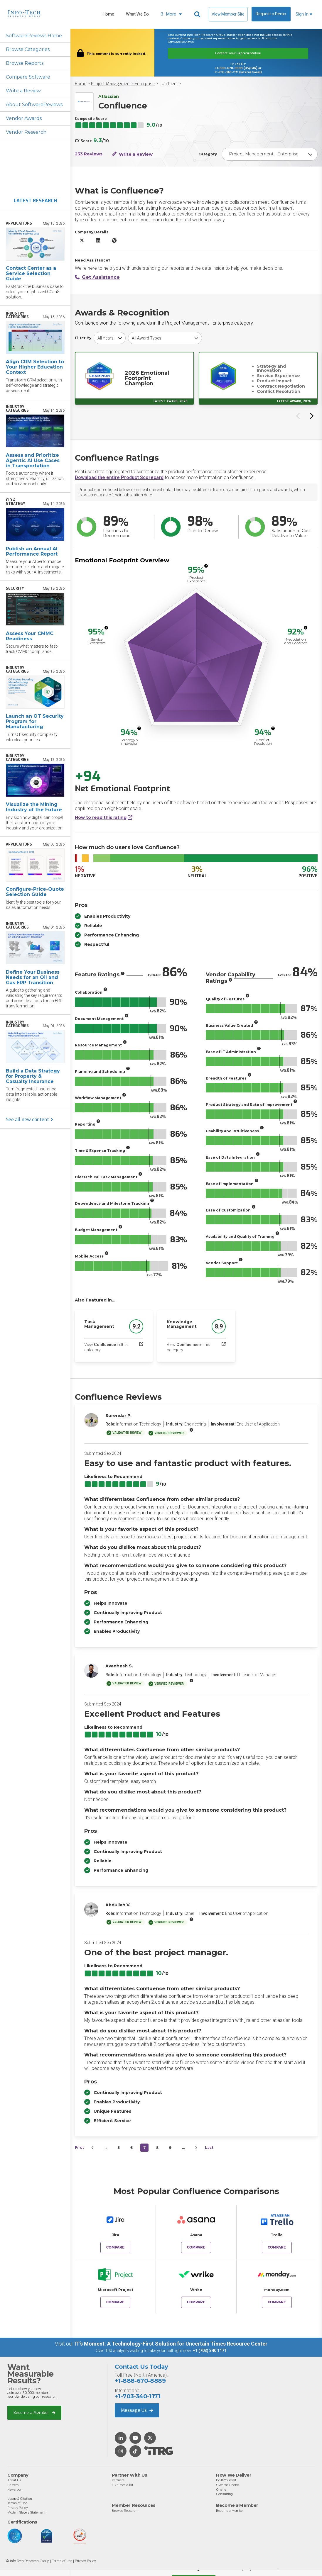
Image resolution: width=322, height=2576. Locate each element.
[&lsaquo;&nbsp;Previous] (93, 2148)
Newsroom (15, 2489)
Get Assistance (97, 277)
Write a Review (23, 91)
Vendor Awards (24, 118)
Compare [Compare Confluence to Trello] (277, 2247)
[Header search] (198, 14)
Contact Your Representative (238, 53)
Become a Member (34, 2412)
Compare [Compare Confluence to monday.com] (277, 2302)
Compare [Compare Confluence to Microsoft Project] (115, 2302)
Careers (12, 2485)
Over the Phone (227, 2485)
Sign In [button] (304, 14)
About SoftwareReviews (34, 104)
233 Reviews (88, 154)
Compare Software (28, 77)
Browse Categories (28, 49)
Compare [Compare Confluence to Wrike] (196, 2302)
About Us (14, 2480)
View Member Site (228, 14)
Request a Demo (271, 13)
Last (209, 2147)
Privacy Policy (17, 2508)
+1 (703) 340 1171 (210, 2350)
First (79, 2147)
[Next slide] (311, 415)
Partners (118, 2480)
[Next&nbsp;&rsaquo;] (196, 2148)
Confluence (170, 83)
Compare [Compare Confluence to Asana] (196, 2247)
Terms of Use (17, 2503)
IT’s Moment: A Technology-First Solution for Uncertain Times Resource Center (171, 2344)
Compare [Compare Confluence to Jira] (115, 2247)
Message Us (137, 2410)
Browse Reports (24, 63)
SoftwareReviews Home (34, 35)
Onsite (221, 2489)
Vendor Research (26, 132)
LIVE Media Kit (122, 2485)
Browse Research (125, 2511)
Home (108, 14)
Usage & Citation (19, 2499)
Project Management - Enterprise (123, 83)
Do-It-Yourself (226, 2480)
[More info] (206, 566)
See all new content (29, 1119)
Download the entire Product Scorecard (119, 477)
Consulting (224, 2494)
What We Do (137, 14)
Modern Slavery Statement (26, 2512)
